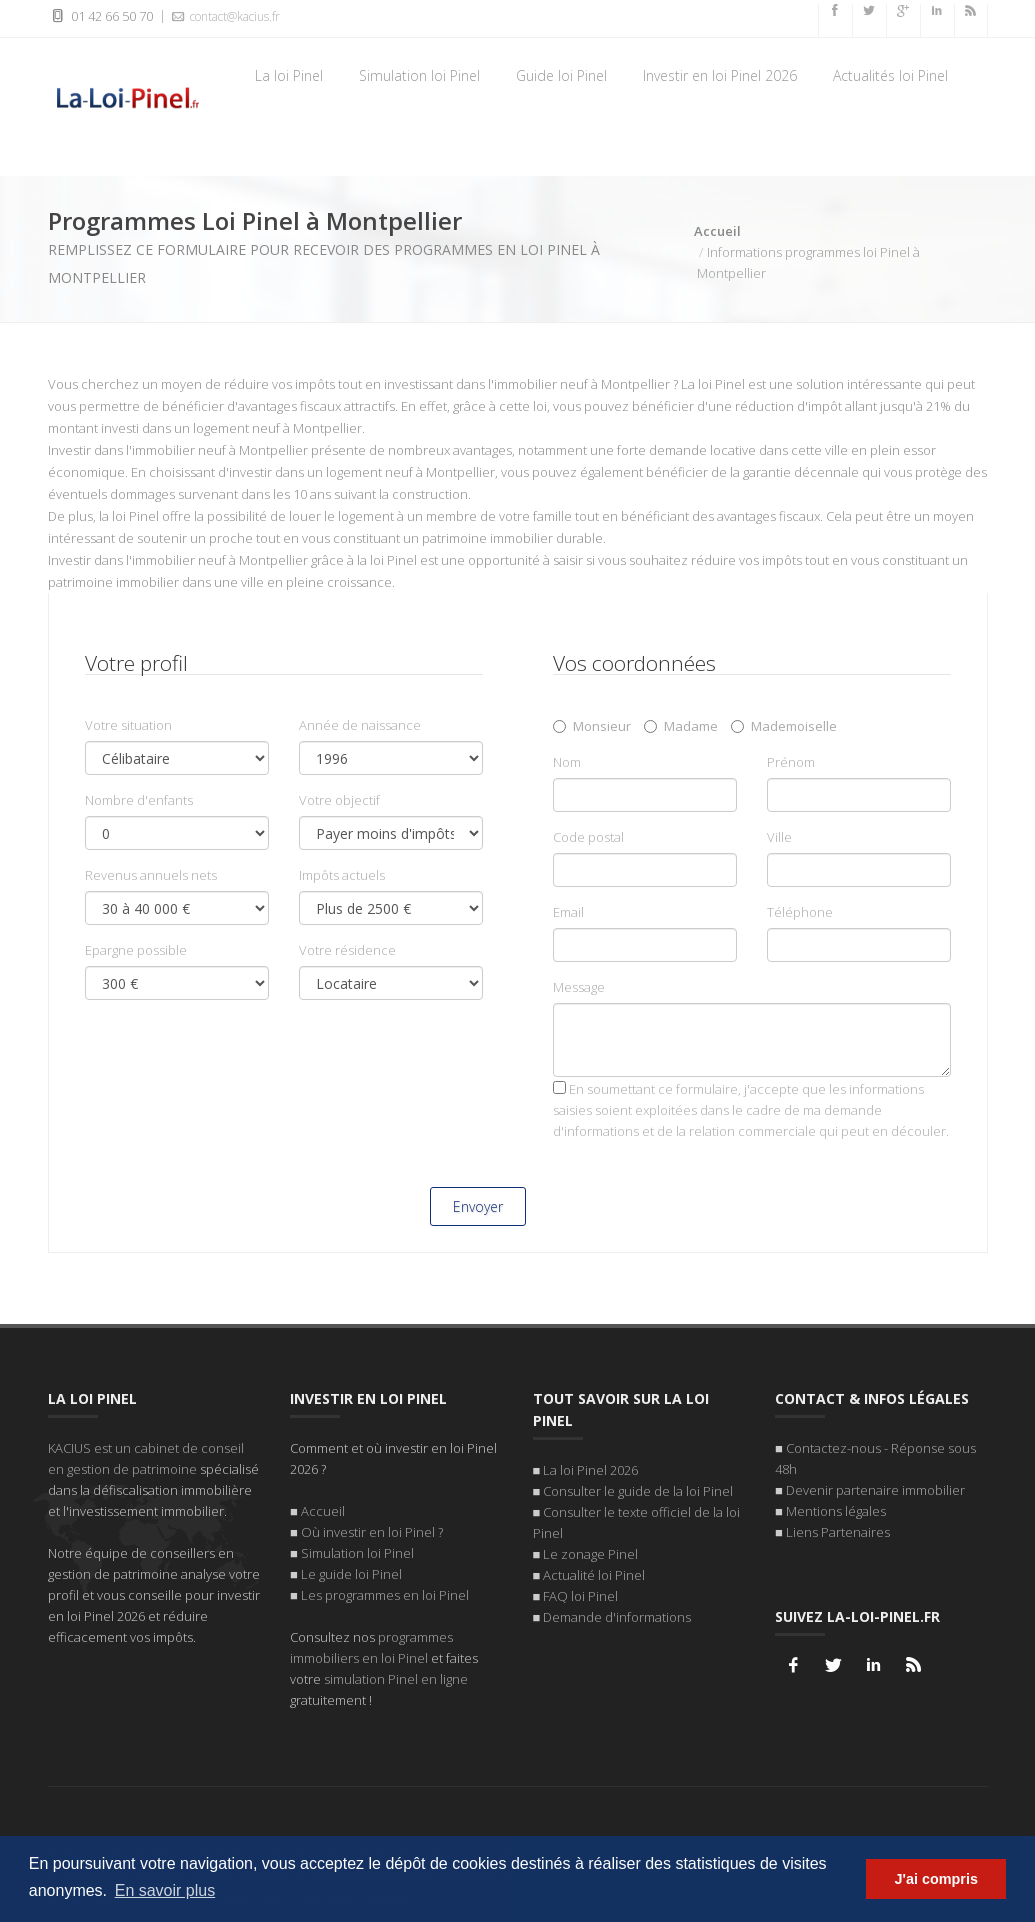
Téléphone (800, 912)
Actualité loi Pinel (594, 1574)
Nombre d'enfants (139, 800)
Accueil (717, 231)
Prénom (791, 762)
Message (579, 987)
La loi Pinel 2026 (590, 1469)
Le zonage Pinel (590, 1553)
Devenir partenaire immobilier (875, 1489)
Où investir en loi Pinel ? (372, 1531)
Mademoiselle (784, 726)
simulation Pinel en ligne (396, 1678)
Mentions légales (836, 1510)
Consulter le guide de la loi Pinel (638, 1490)
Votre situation (128, 725)
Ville (779, 837)
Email (568, 912)
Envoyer (478, 1206)
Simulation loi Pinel (419, 75)
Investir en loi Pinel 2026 (720, 75)
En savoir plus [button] (165, 1890)
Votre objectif (339, 800)
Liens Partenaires (838, 1531)
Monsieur (592, 726)
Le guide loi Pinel (351, 1573)
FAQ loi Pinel (580, 1595)
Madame (681, 726)
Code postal (588, 837)
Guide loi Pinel (561, 75)
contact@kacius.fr (224, 16)
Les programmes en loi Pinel (385, 1594)
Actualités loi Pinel (890, 75)
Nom (567, 762)
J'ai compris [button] (935, 1879)
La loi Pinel (289, 75)
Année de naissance (360, 725)
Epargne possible (136, 950)
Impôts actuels (342, 875)
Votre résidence (347, 950)
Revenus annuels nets (151, 875)
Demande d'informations (617, 1616)
